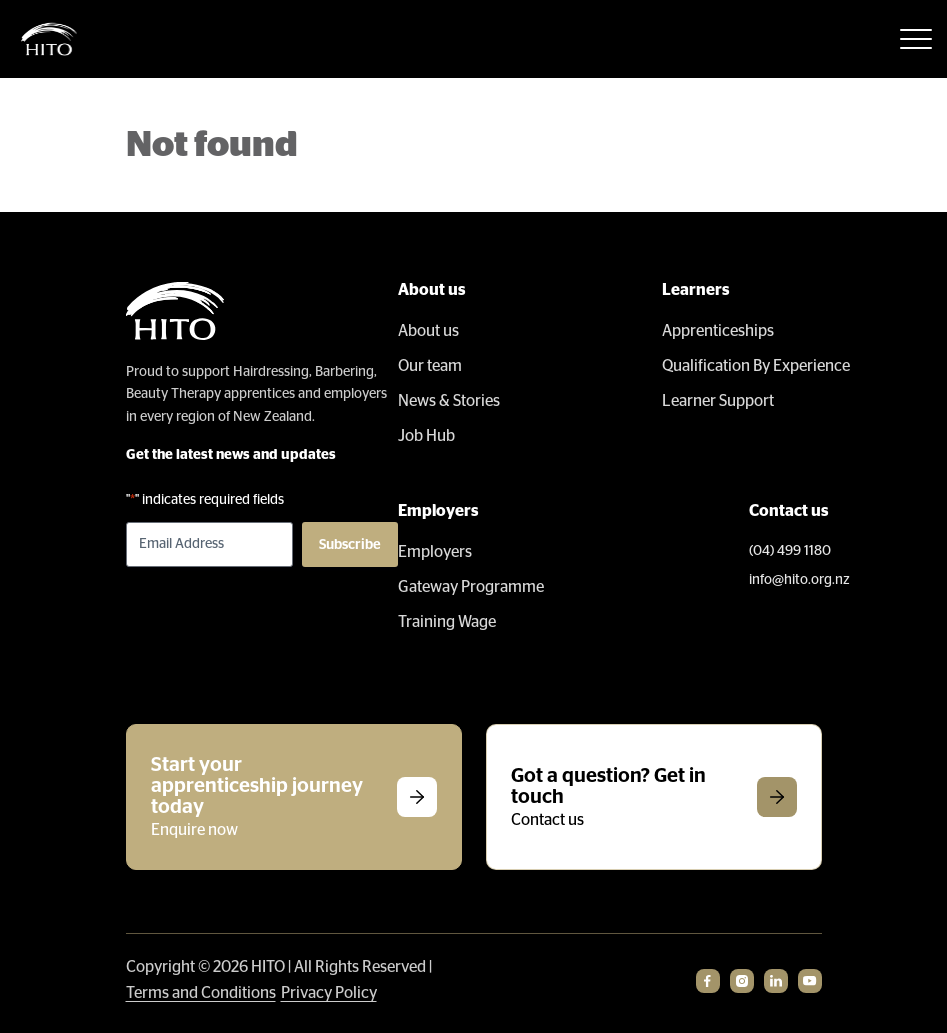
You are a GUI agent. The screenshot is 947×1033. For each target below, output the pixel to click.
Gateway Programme (471, 587)
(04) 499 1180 (790, 551)
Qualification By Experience (756, 366)
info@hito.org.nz (799, 580)
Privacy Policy (329, 993)
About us (428, 331)
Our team (430, 366)
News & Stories (449, 401)
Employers (435, 552)
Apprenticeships (718, 331)
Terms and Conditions (201, 993)
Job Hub (426, 436)
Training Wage (447, 622)
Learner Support (718, 401)
